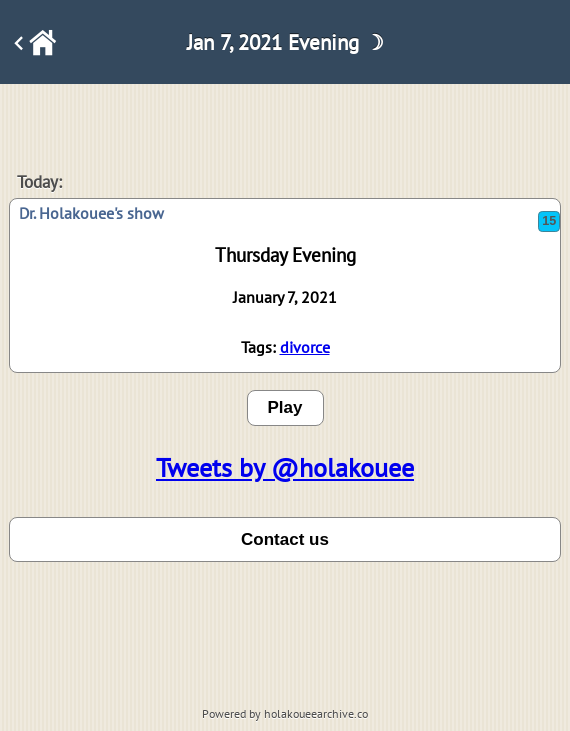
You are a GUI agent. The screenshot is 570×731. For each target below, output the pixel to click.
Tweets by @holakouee (285, 467)
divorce (305, 347)
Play (285, 407)
